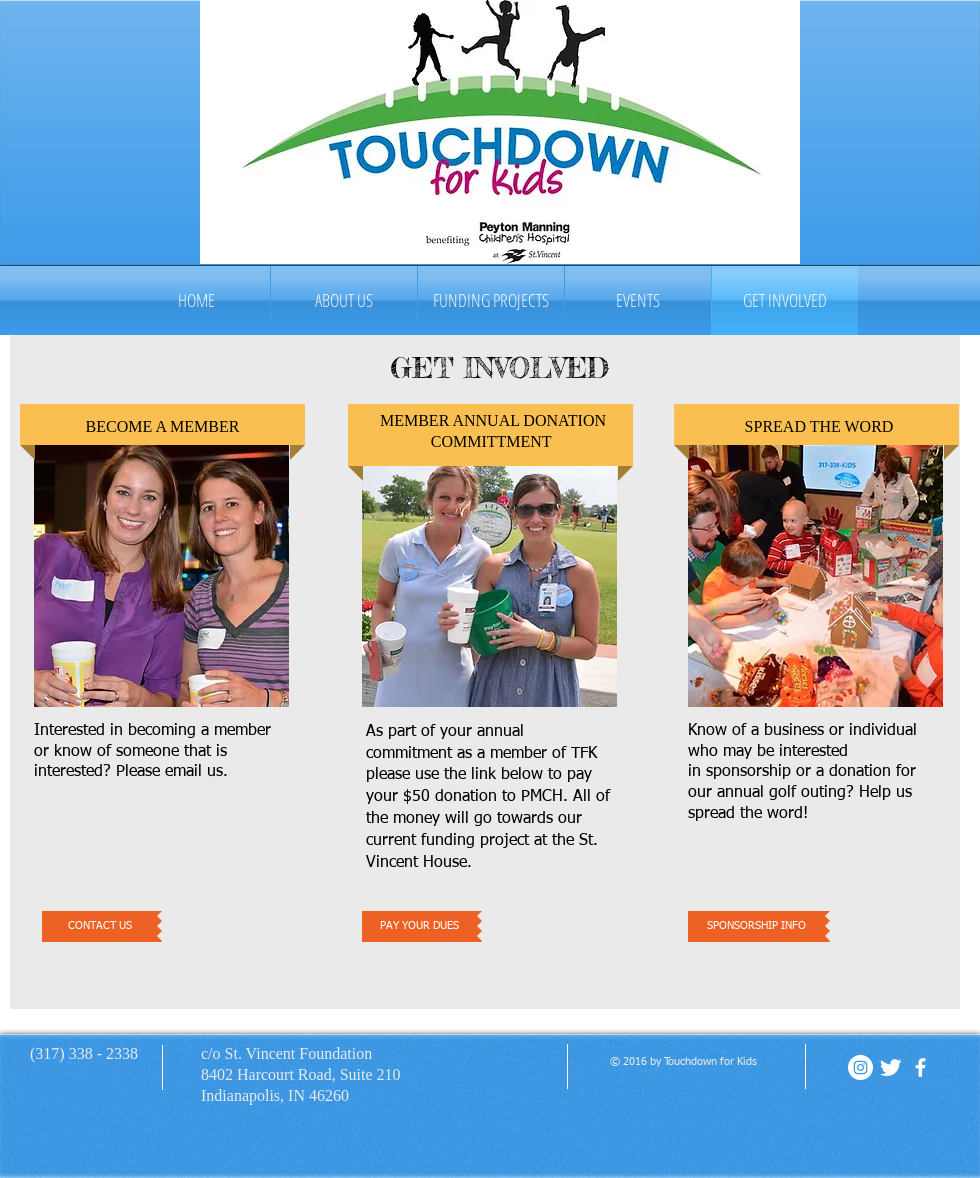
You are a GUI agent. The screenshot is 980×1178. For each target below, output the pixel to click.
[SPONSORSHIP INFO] (756, 926)
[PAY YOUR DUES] (419, 926)
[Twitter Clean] (890, 1067)
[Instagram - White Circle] (860, 1067)
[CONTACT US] (99, 926)
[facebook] (920, 1067)
